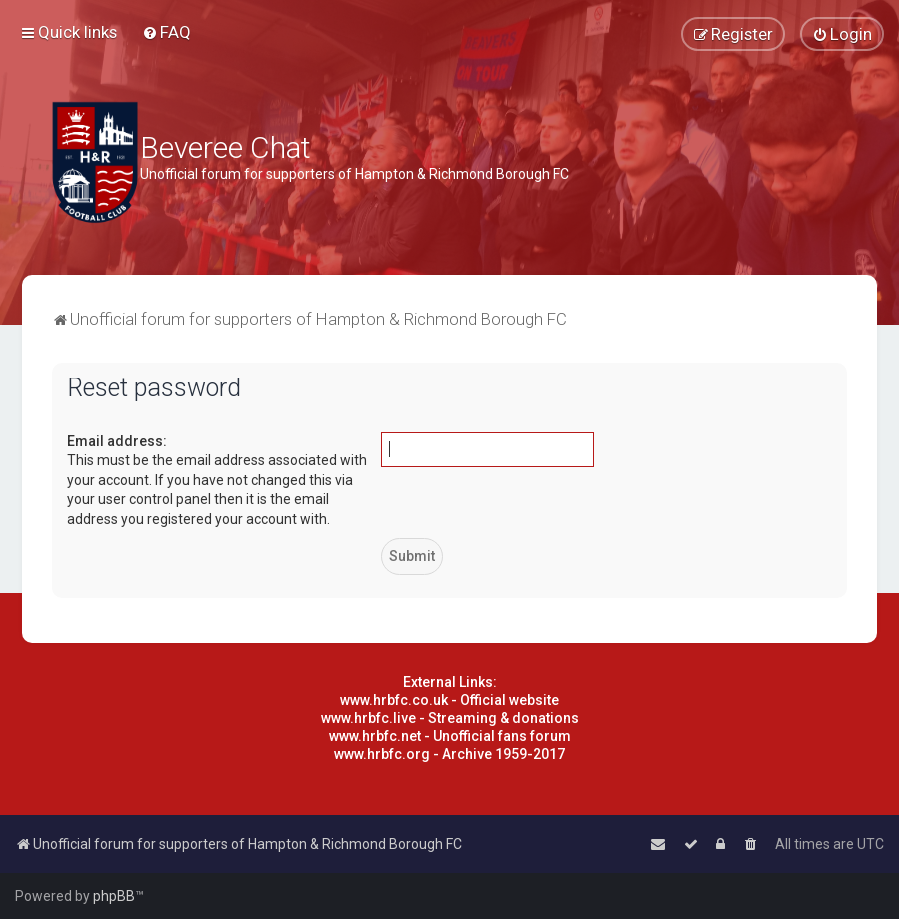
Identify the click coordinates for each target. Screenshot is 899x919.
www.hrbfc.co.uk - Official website (449, 700)
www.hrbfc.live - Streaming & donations (450, 718)
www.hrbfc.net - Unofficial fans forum (450, 736)
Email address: (117, 441)
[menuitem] (166, 32)
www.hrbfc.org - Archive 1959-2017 (449, 754)
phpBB (114, 896)
